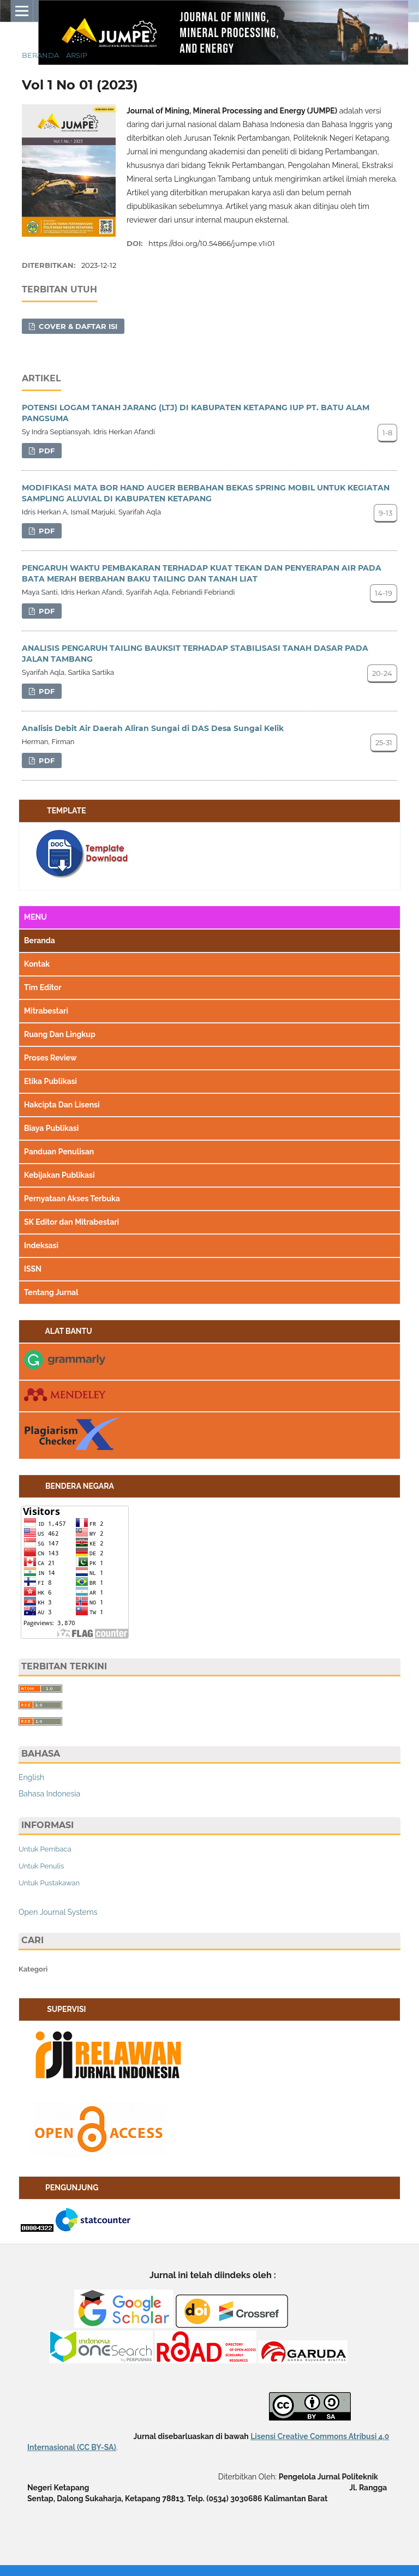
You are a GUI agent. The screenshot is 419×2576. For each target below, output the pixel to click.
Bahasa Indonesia (49, 1793)
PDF (46, 450)
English (31, 1777)
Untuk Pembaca (45, 1849)
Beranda (40, 55)
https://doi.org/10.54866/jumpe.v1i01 (211, 243)
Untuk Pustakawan (49, 1883)
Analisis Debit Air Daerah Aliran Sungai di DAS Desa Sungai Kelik (153, 728)
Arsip (76, 55)
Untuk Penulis (41, 1866)
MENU (35, 917)
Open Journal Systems (58, 1912)
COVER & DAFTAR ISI (77, 326)
